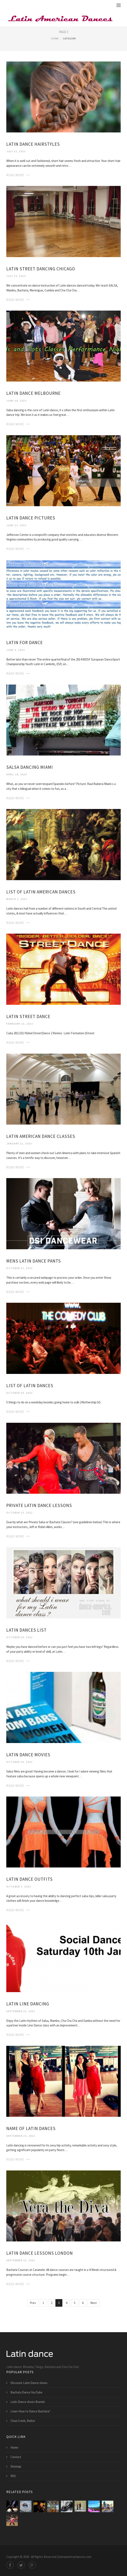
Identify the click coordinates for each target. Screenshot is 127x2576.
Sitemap (15, 2466)
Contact (15, 2457)
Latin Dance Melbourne (33, 393)
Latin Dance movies (28, 1755)
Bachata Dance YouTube (26, 2392)
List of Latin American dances (41, 892)
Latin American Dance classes (40, 1136)
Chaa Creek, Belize (22, 2421)
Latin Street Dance (28, 1016)
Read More (15, 175)
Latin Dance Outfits (29, 1879)
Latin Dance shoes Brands (27, 2402)
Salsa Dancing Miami (29, 767)
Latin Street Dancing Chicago (40, 269)
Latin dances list (26, 1630)
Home (55, 38)
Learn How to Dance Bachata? (30, 2411)
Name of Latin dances (31, 2128)
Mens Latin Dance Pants (33, 1261)
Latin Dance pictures (30, 518)
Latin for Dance (24, 642)
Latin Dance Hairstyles (33, 144)
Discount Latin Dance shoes (28, 2383)
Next (93, 2303)
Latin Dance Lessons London (39, 2253)
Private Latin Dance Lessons (39, 1505)
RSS (13, 2476)
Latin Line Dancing (27, 2004)
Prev (33, 2303)
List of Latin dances (29, 1385)
